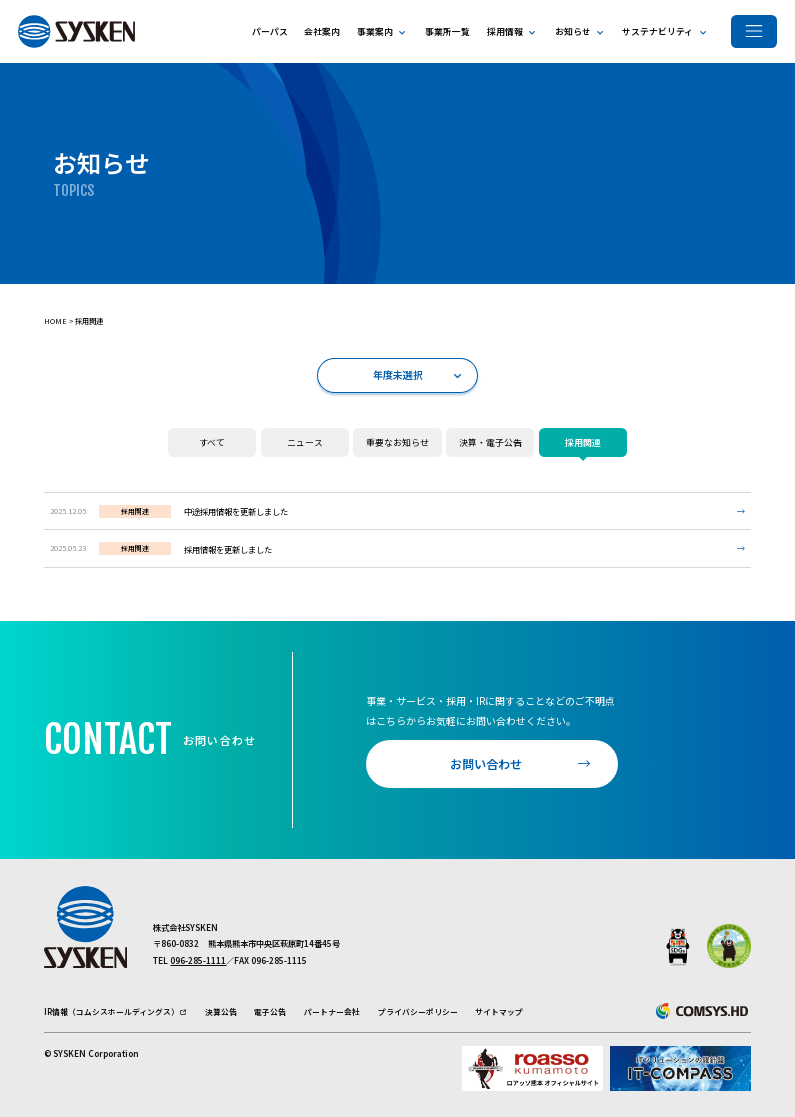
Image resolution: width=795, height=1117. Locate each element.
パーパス (270, 31)
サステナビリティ (657, 31)
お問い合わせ (486, 763)
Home (55, 321)
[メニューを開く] (754, 31)
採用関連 (89, 321)
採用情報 (505, 31)
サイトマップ (499, 1011)
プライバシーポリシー (418, 1011)
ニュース (292, 438)
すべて (196, 438)
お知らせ (573, 31)
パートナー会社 (332, 1011)
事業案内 (375, 31)
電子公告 (270, 1011)
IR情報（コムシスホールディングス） (111, 1011)
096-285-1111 (198, 960)
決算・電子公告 (484, 438)
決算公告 (221, 1011)
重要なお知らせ (391, 438)
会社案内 (322, 31)
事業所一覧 (447, 31)
